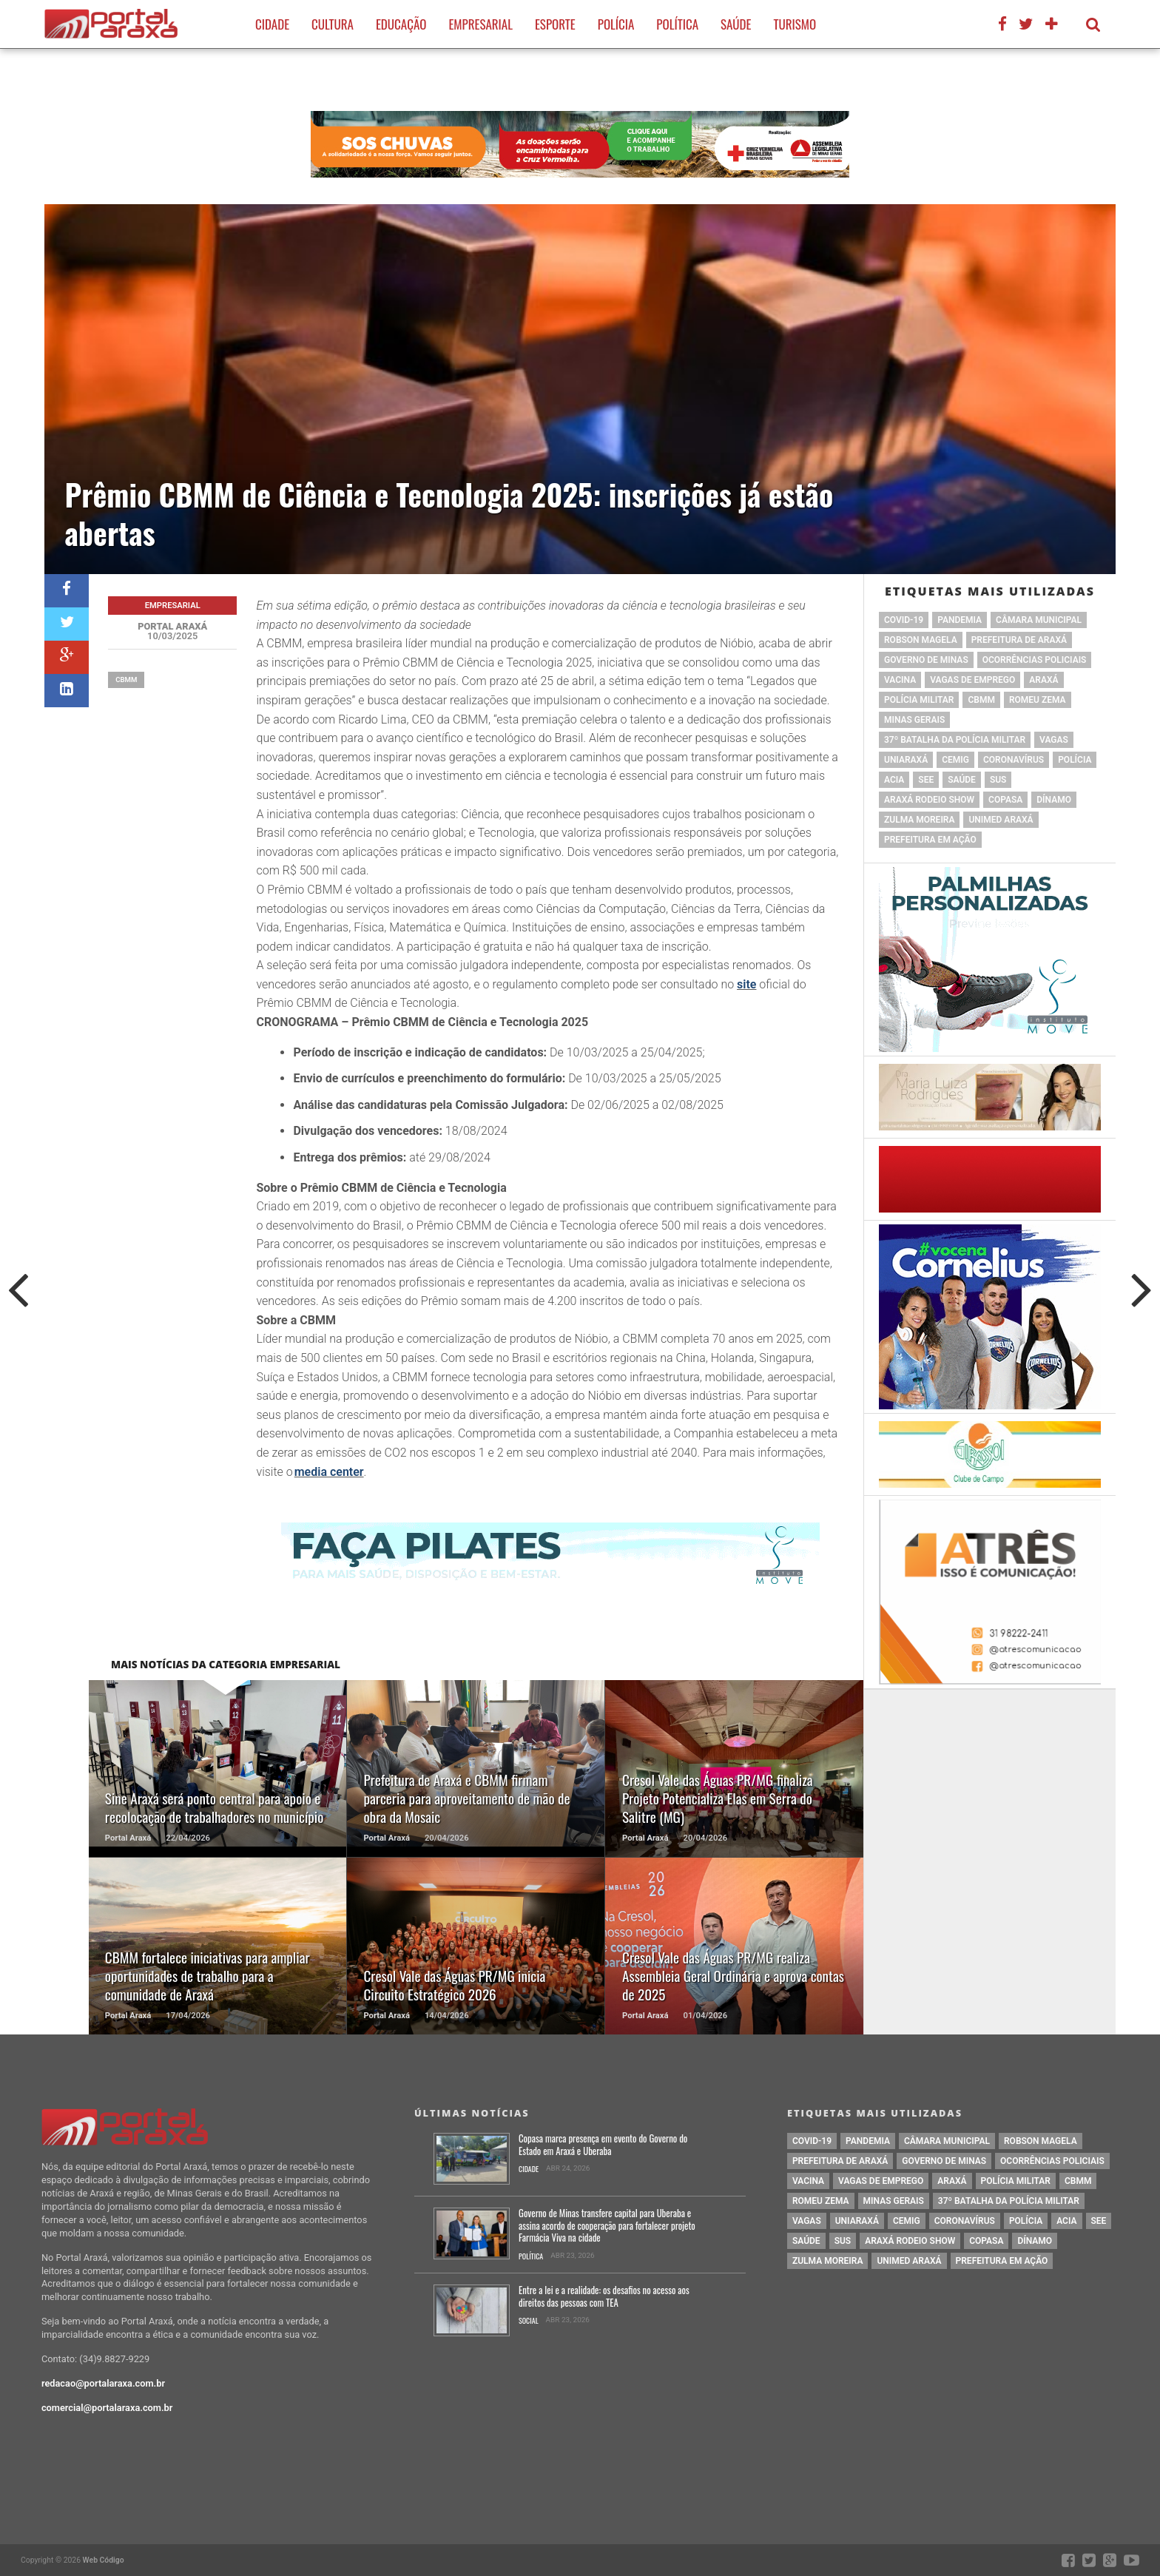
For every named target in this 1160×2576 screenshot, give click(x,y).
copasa (1005, 800)
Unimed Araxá (1000, 820)
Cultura (332, 24)
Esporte (555, 24)
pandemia (959, 620)
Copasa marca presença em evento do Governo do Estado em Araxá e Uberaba (603, 2145)
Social (529, 2321)
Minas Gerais (914, 720)
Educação (401, 24)
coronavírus (1013, 760)
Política (677, 24)
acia (894, 780)
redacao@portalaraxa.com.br (103, 2383)
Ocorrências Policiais (1034, 660)
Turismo (794, 24)
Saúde (736, 24)
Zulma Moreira (919, 820)
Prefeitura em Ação (930, 839)
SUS (998, 780)
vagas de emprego (972, 680)
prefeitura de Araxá (1019, 640)
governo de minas (926, 660)
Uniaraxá (906, 760)
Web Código (103, 2560)
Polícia (616, 24)
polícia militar (919, 700)
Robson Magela (920, 640)
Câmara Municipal (1039, 620)
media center (329, 1472)
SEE (926, 780)
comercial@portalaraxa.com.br (107, 2407)
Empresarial (480, 24)
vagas (1053, 740)
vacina (900, 680)
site (746, 984)
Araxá (1043, 680)
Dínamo (1053, 800)
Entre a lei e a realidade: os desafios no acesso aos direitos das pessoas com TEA (604, 2297)
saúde (962, 780)
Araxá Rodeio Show (929, 800)
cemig (955, 760)
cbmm (126, 679)
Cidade (272, 24)
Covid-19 (903, 620)
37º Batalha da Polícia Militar (954, 740)
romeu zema (1037, 700)
